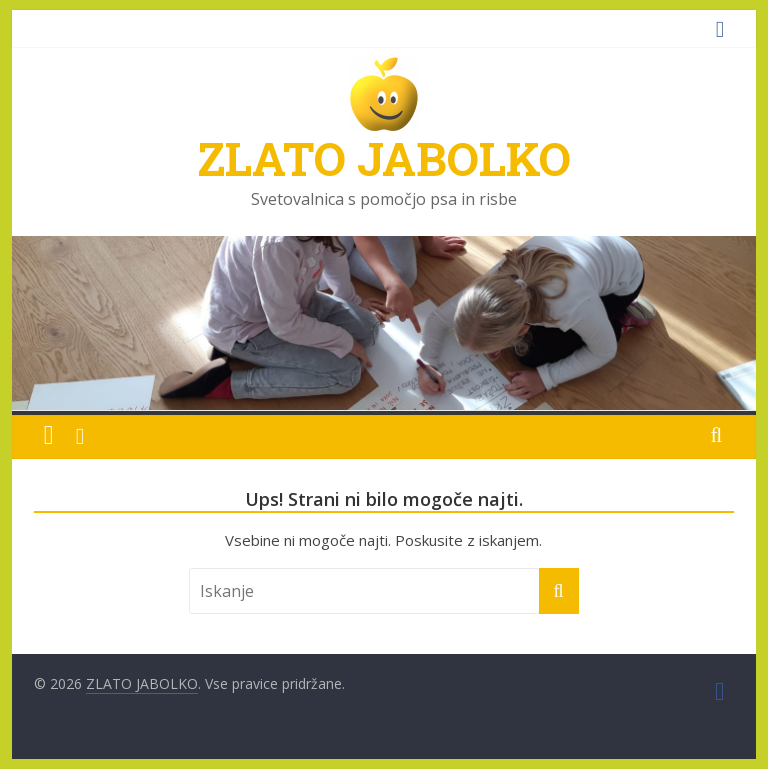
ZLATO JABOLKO (384, 158)
